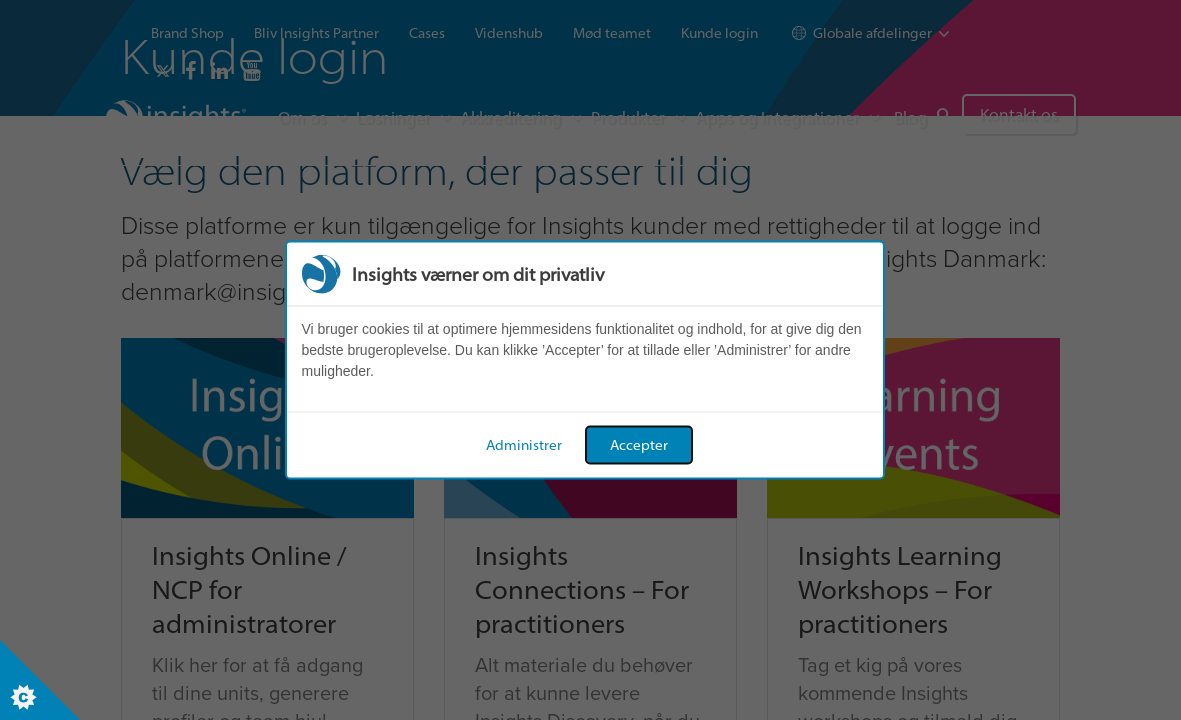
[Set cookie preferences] (40, 680)
